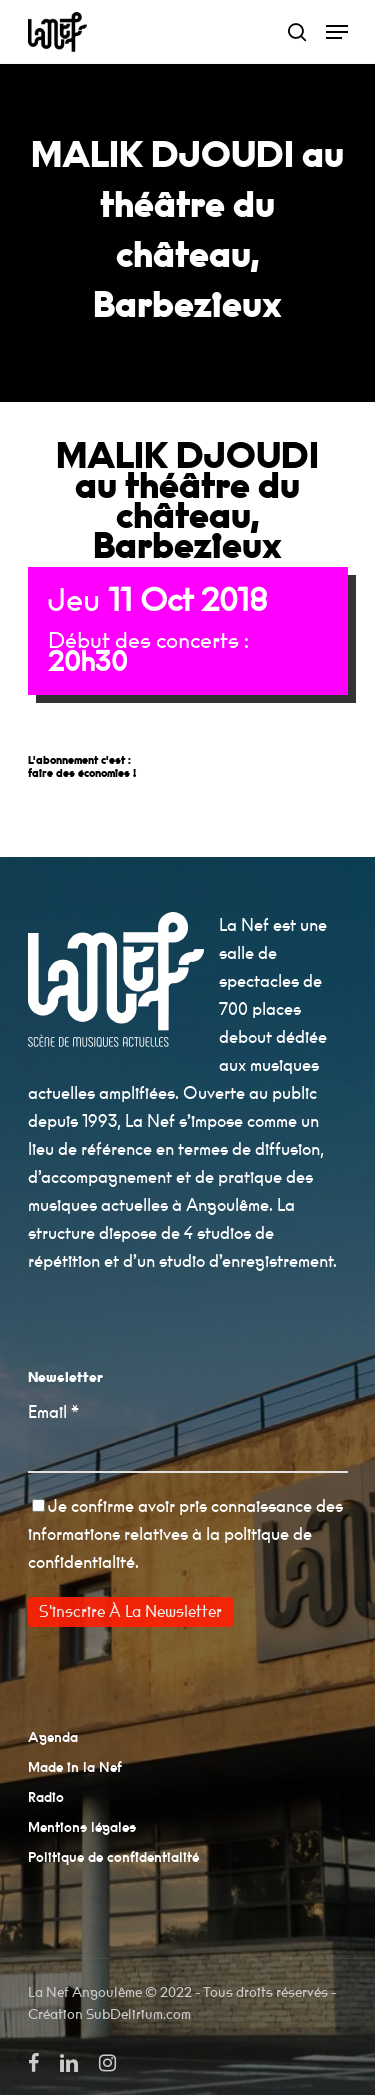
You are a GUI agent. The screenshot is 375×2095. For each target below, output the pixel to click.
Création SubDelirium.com (109, 2015)
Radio (46, 1798)
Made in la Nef (75, 1768)
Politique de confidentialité (113, 1858)
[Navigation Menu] (337, 32)
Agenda (53, 1738)
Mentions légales (82, 1828)
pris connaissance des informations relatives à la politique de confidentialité (185, 1534)
